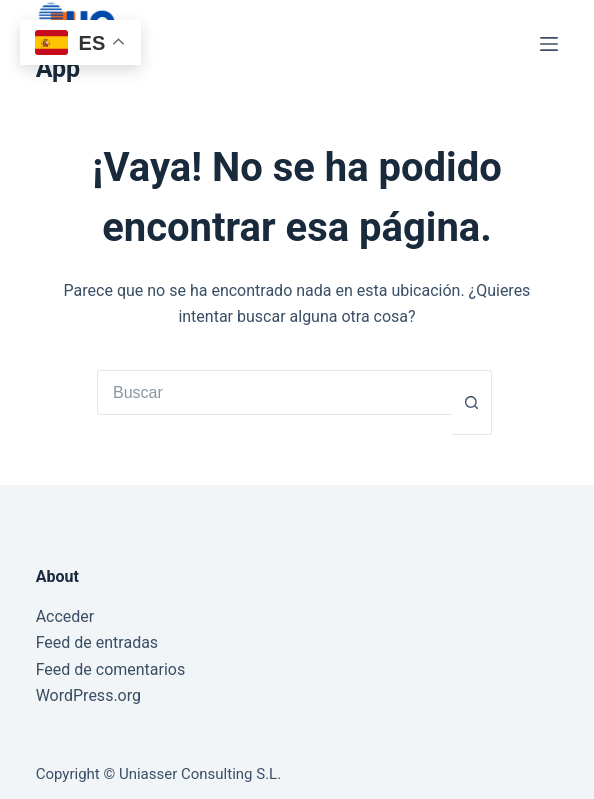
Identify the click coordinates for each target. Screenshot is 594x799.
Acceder (65, 616)
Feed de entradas (97, 642)
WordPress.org (88, 695)
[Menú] (549, 44)
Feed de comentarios (111, 669)
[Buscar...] (274, 392)
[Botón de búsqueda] (472, 402)
